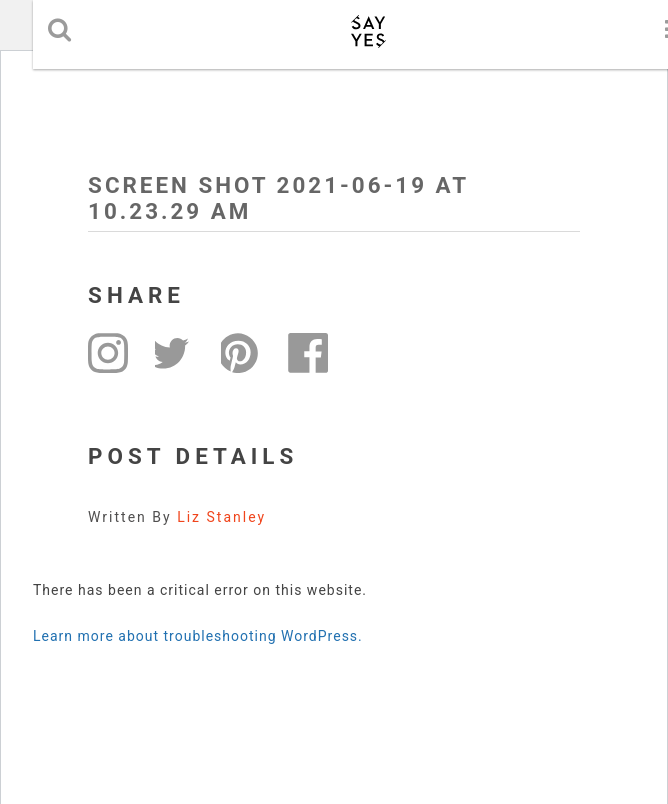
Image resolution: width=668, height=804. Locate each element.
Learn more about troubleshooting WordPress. (198, 636)
